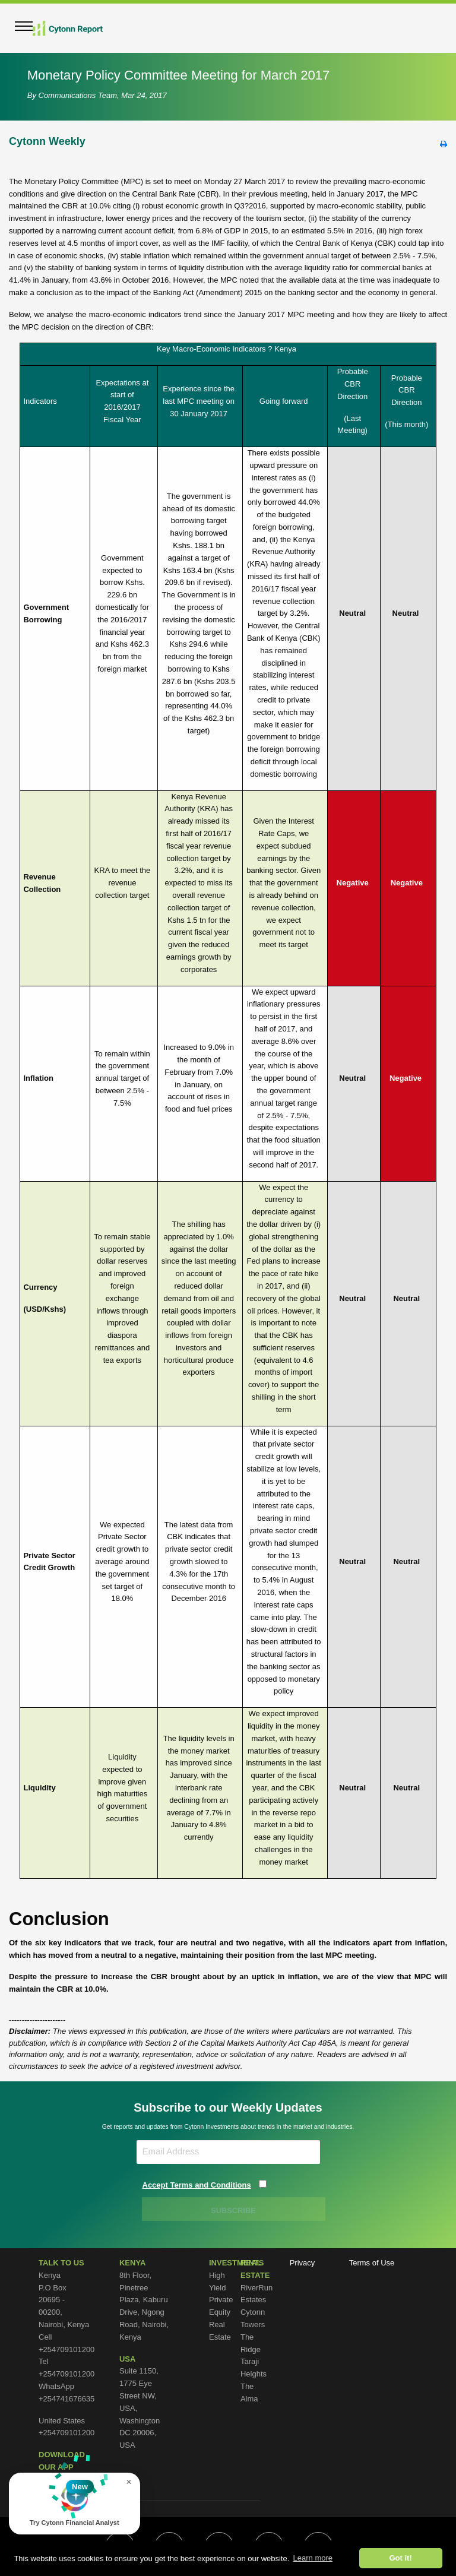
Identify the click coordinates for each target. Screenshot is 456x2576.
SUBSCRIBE (234, 2210)
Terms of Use (372, 2262)
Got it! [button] (400, 2557)
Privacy (302, 2262)
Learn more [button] (312, 2557)
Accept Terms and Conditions (196, 2185)
